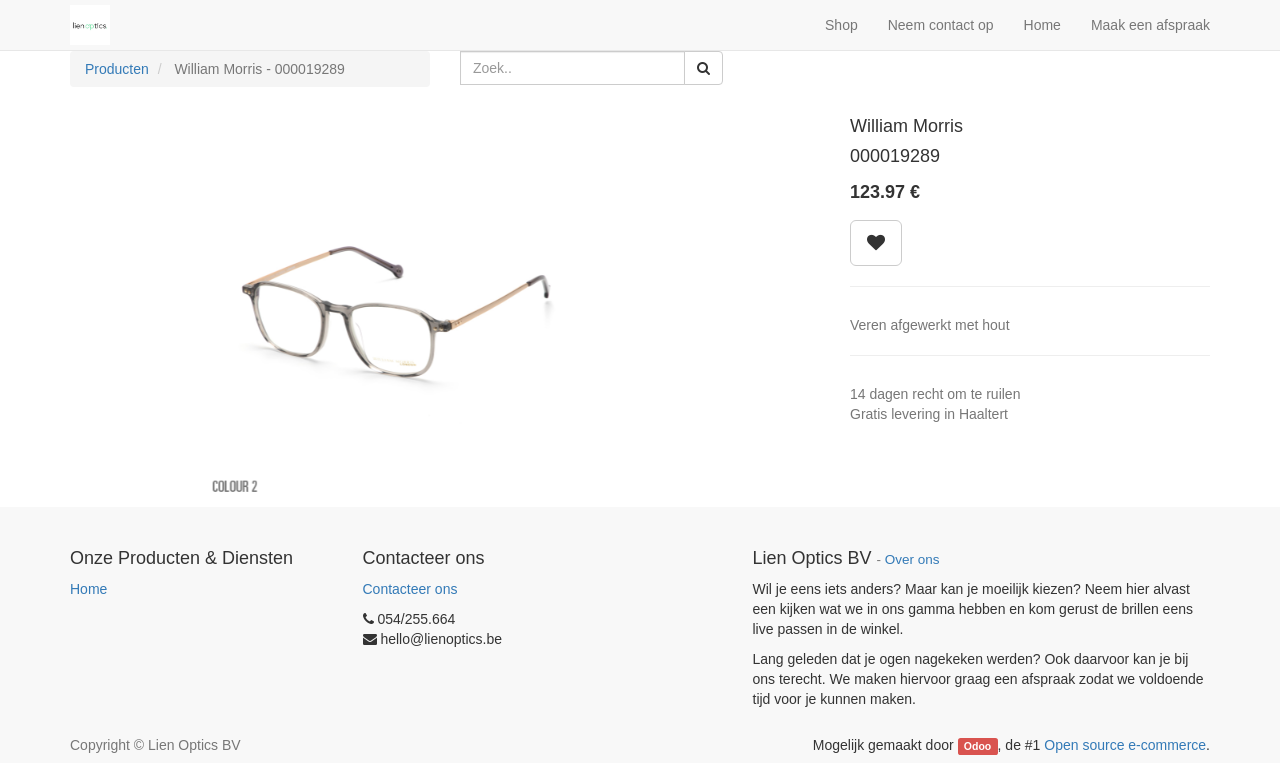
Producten (117, 69)
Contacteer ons (410, 589)
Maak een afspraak (1150, 25)
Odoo (977, 746)
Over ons (912, 559)
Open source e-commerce (1125, 745)
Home (88, 589)
